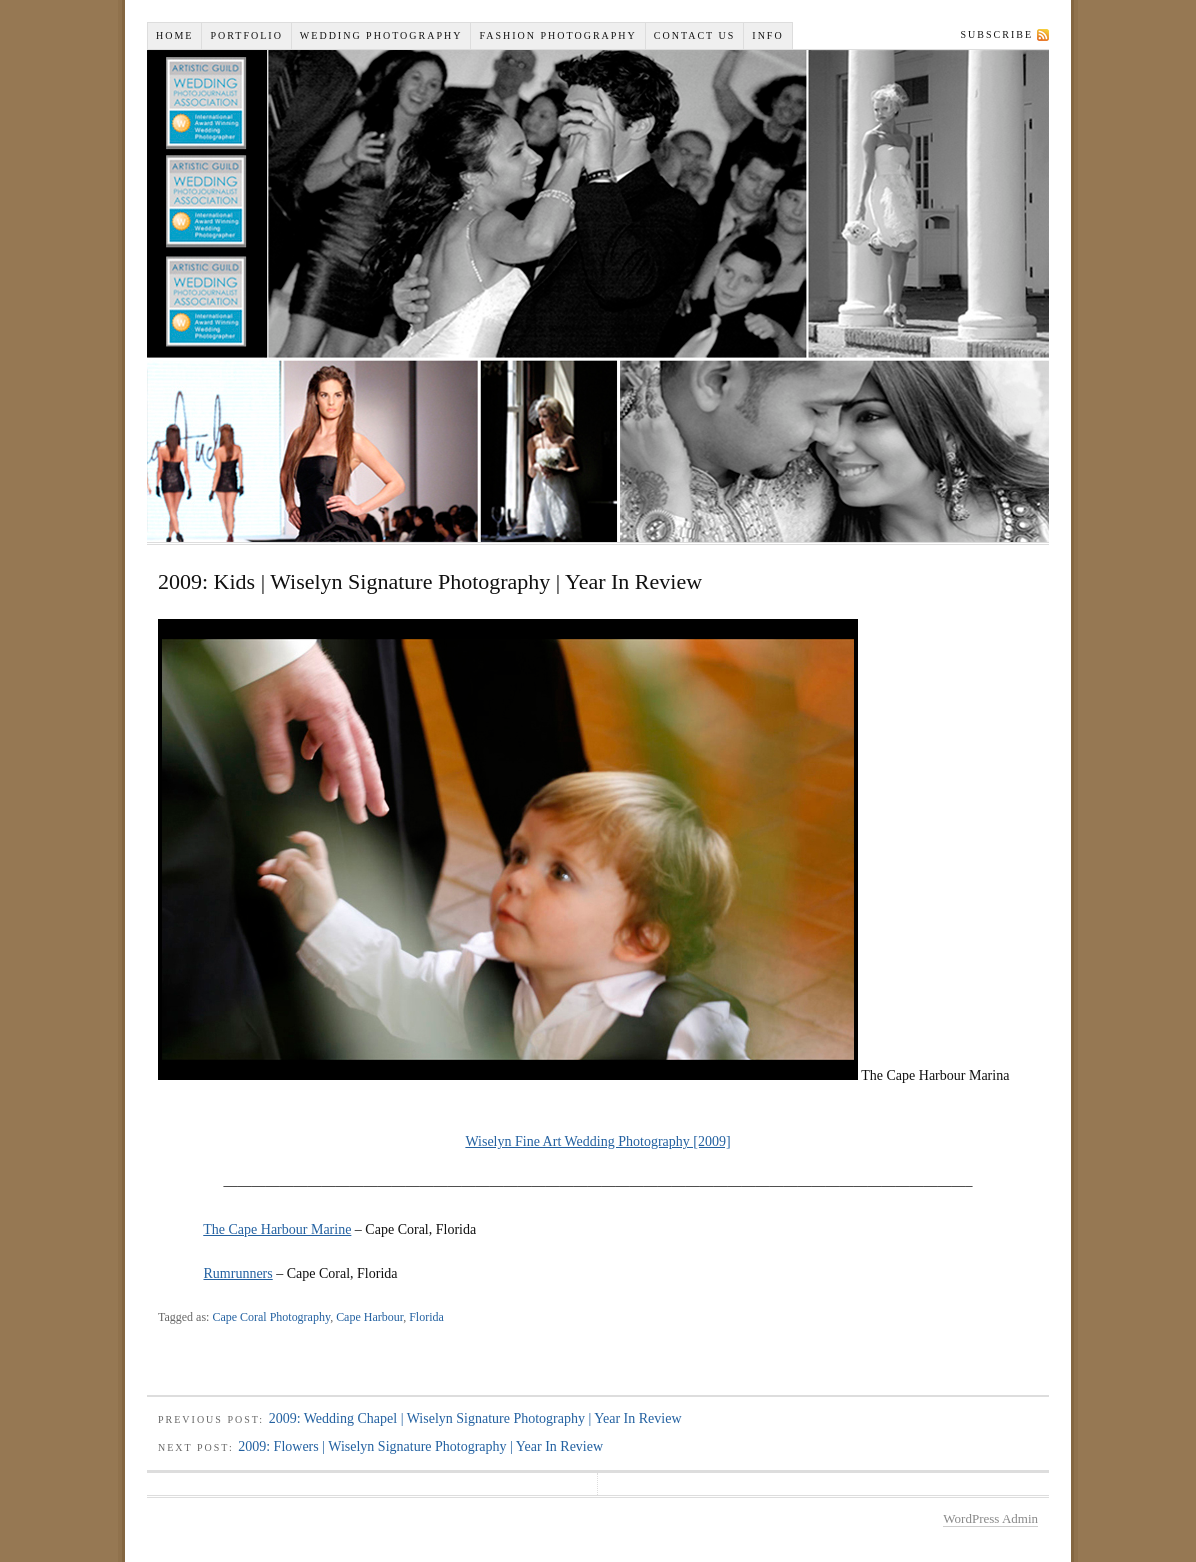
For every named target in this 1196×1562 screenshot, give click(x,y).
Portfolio (246, 35)
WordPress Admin (990, 1518)
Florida (426, 1317)
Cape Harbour (369, 1317)
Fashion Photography (557, 35)
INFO (767, 35)
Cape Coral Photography (271, 1317)
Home (174, 35)
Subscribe (997, 34)
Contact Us (695, 35)
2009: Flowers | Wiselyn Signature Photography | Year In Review (420, 1446)
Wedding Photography (381, 35)
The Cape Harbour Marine (277, 1229)
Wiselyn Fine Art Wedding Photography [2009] (597, 1141)
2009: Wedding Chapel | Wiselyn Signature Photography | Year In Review (475, 1418)
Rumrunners (238, 1273)
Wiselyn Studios (598, 296)
